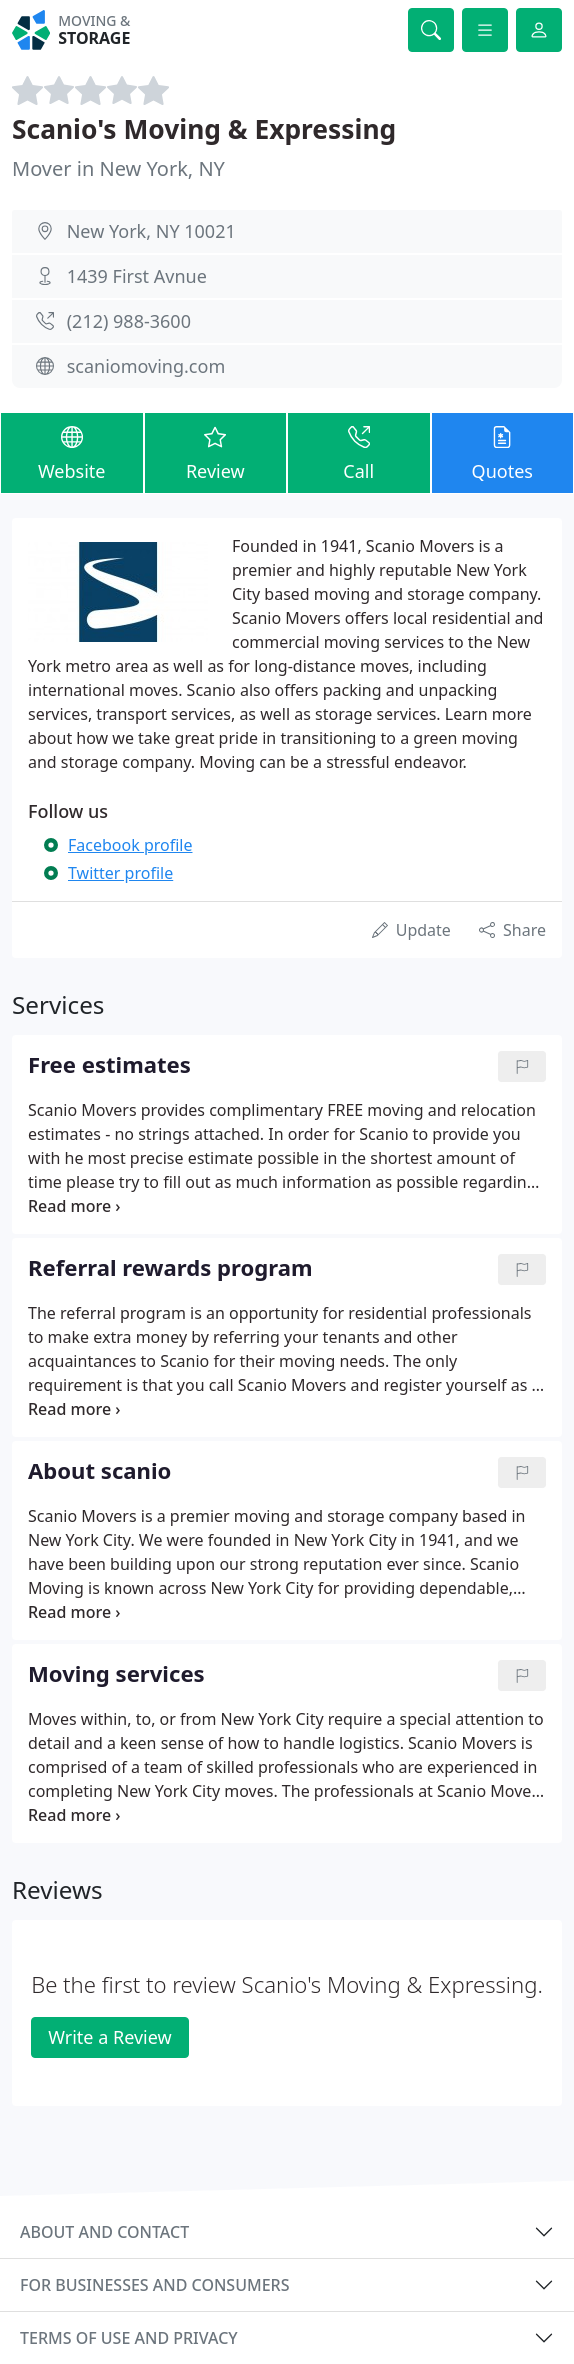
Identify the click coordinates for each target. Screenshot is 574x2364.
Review (216, 452)
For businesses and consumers (154, 2285)
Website (72, 452)
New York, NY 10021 (151, 231)
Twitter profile (120, 873)
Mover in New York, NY (118, 168)
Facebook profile (130, 845)
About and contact (104, 2232)
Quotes (503, 452)
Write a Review (109, 2037)
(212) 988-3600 (129, 321)
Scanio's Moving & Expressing (204, 129)
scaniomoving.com (146, 366)
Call (359, 452)
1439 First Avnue (137, 276)
